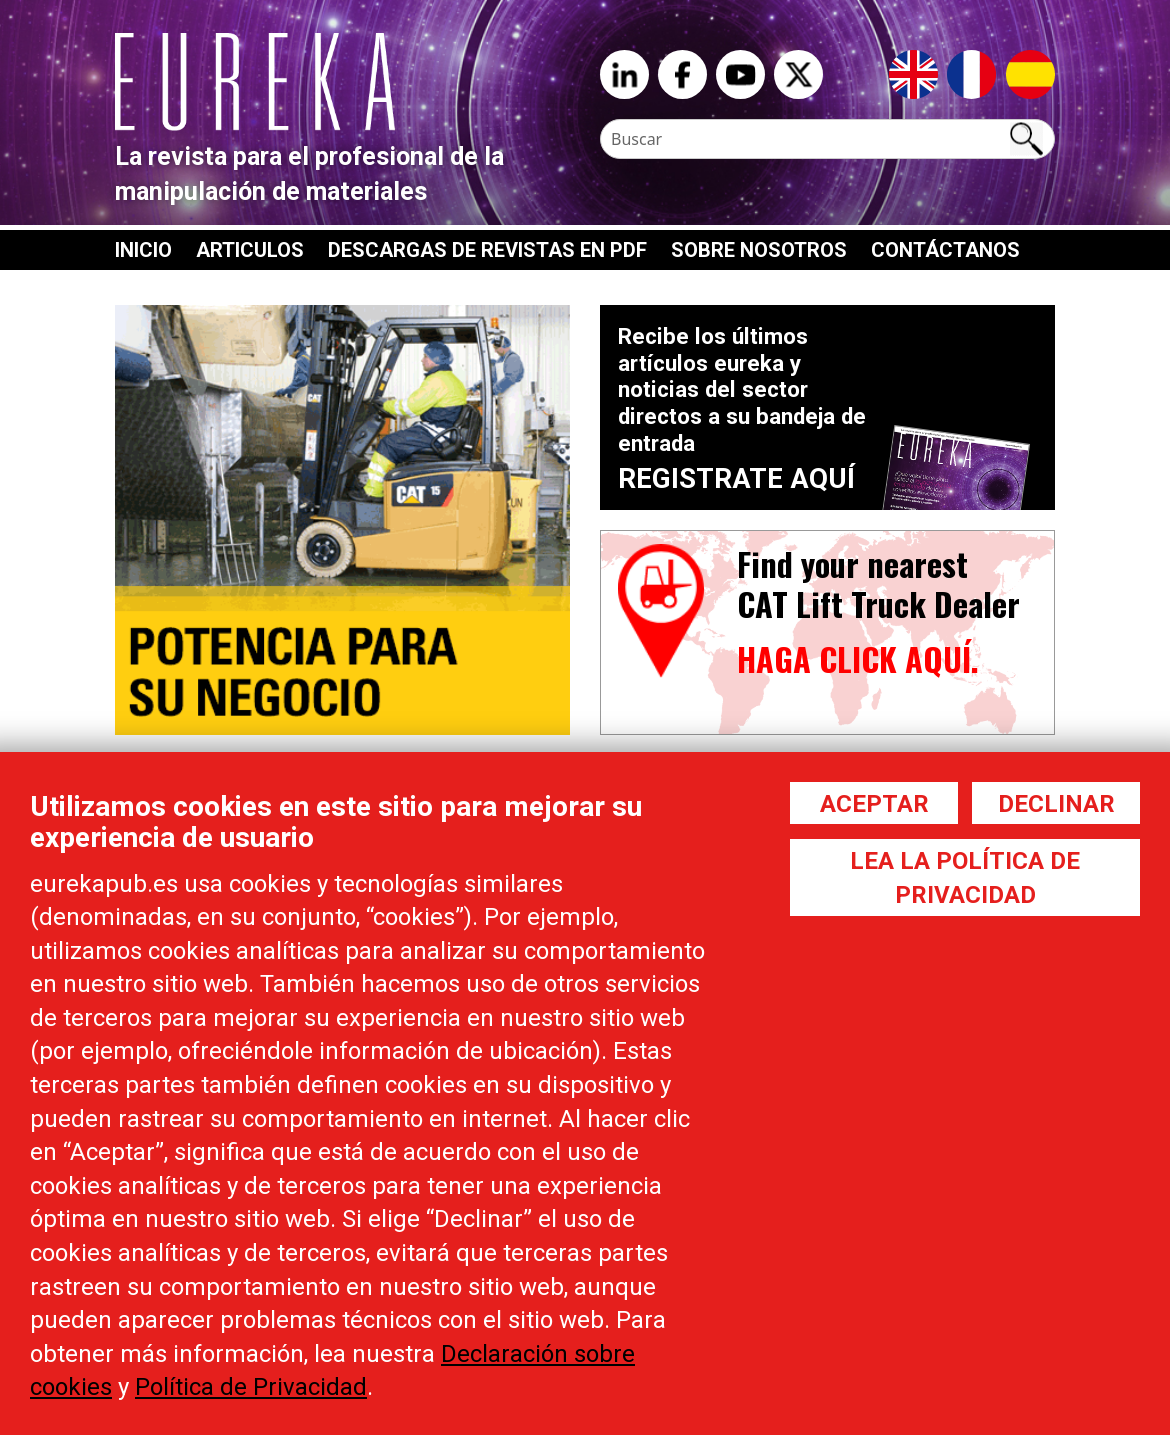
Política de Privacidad (251, 1387)
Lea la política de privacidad (965, 878)
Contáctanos (945, 250)
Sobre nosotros (759, 250)
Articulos (250, 250)
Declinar (1056, 804)
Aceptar (874, 804)
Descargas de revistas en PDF (487, 250)
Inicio (143, 250)
